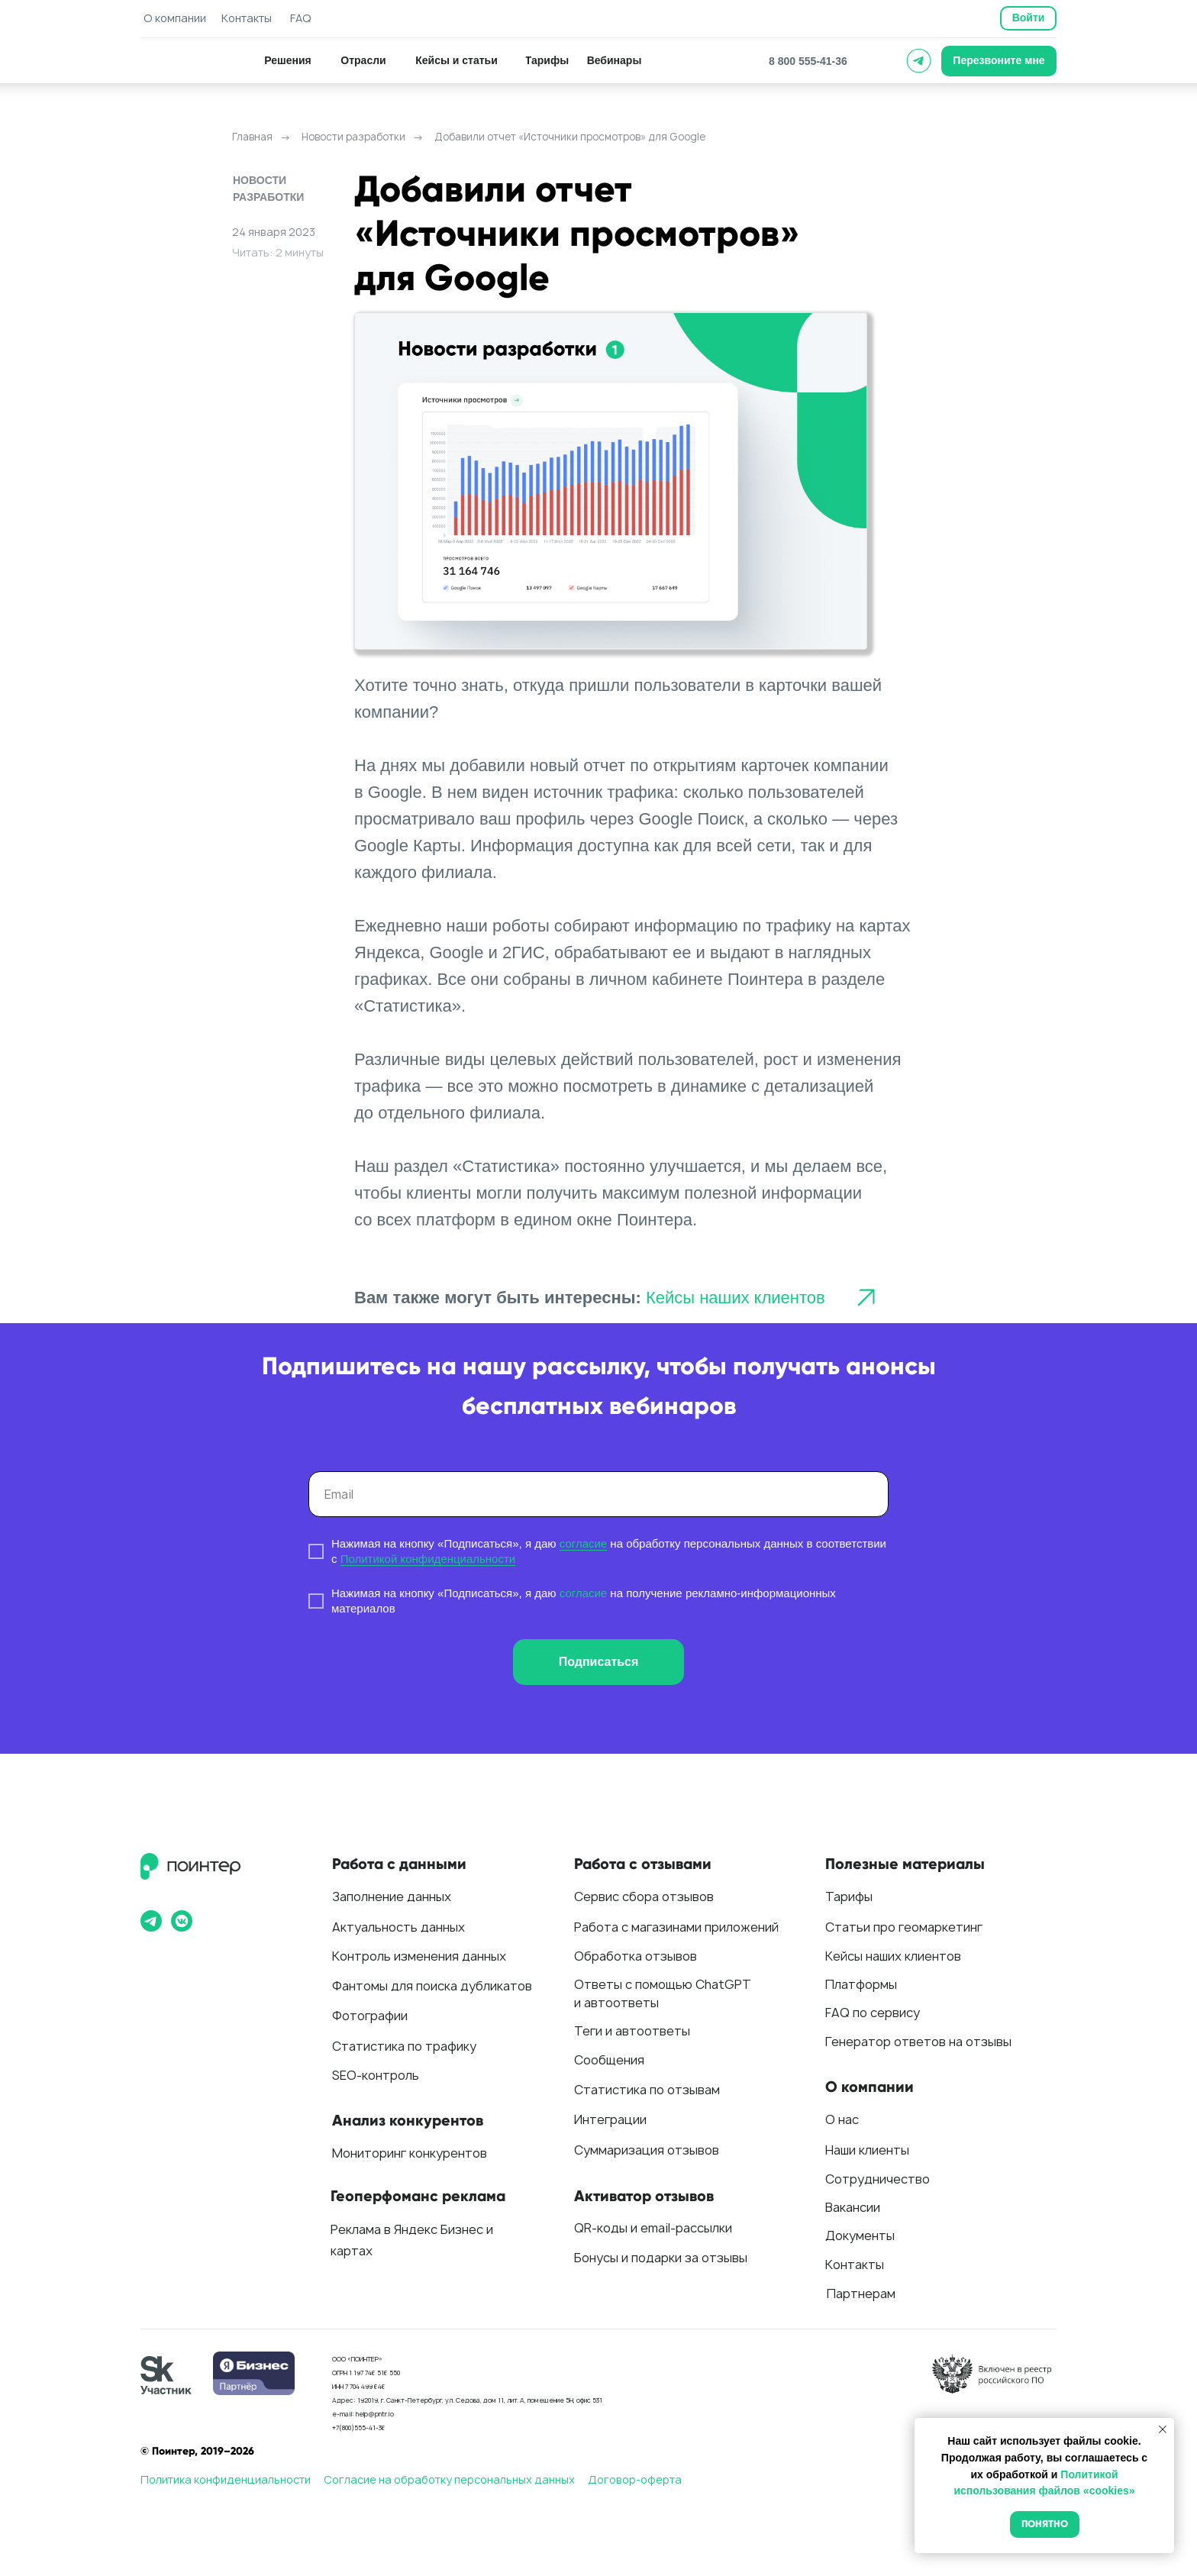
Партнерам (861, 2293)
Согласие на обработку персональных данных (449, 2479)
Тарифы (849, 1896)
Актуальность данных (398, 1927)
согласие (583, 1543)
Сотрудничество (877, 2179)
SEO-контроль (375, 2075)
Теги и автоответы (632, 2030)
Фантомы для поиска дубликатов (432, 1985)
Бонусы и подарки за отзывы (660, 2257)
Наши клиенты (867, 2150)
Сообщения (609, 2059)
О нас (842, 2119)
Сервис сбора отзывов (644, 1896)
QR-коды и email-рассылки (653, 2227)
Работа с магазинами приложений (676, 1927)
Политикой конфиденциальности (428, 1558)
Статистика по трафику (404, 2046)
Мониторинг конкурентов (409, 2153)
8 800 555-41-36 (808, 61)
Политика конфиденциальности (225, 2479)
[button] (999, 61)
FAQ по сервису (872, 2012)
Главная (252, 137)
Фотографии (370, 2015)
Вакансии (852, 2207)
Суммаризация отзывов (646, 2150)
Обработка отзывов (635, 1956)
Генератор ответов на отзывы (918, 2041)
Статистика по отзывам (647, 2089)
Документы (860, 2235)
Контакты (854, 2264)
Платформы (861, 1984)
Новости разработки (353, 137)
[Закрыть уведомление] (1162, 2429)
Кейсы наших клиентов (735, 1297)
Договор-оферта (635, 2479)
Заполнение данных (391, 1896)
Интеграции (610, 2119)
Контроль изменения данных (419, 1956)
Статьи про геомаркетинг (903, 1927)
